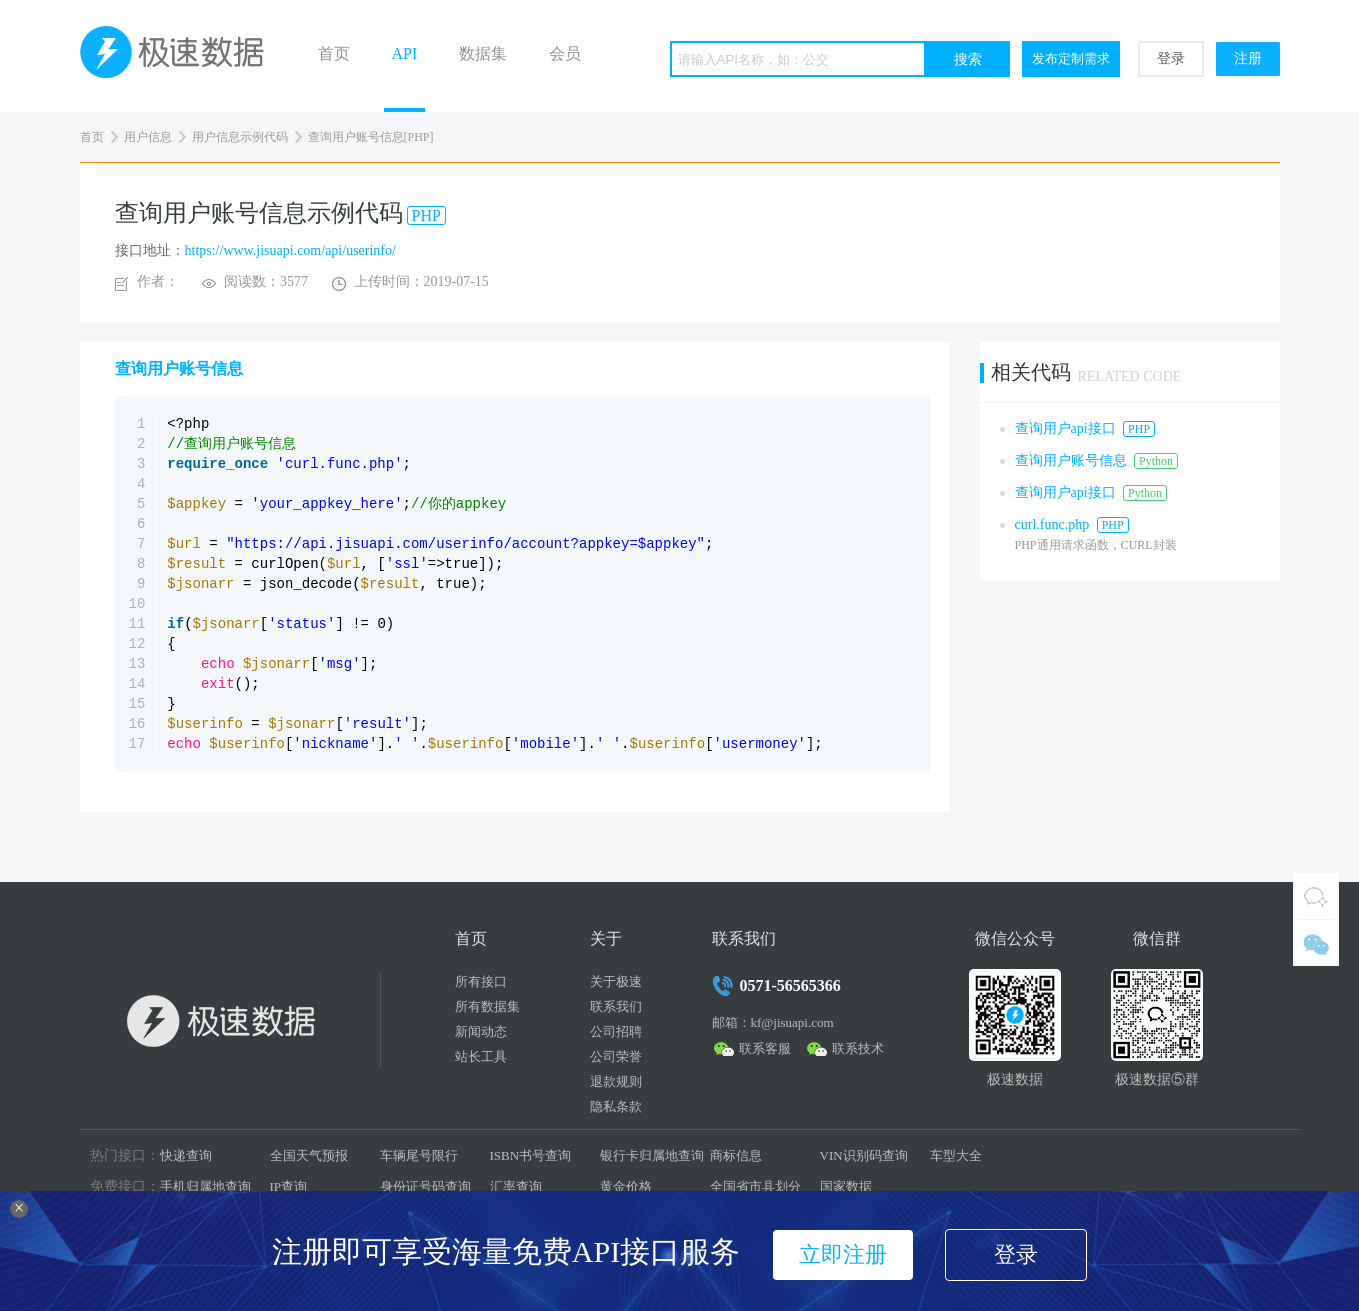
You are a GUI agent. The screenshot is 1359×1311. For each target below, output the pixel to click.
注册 (1248, 58)
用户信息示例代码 (240, 137)
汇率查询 (516, 1186)
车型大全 (956, 1155)
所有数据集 (487, 1006)
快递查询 (186, 1155)
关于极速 (616, 981)
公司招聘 (616, 1031)
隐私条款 (616, 1106)
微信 (1316, 943)
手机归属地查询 (205, 1186)
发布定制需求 (1071, 58)
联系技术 (858, 1048)
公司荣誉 (616, 1056)
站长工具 (481, 1056)
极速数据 (180, 56)
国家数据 (846, 1186)
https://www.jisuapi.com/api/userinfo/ (290, 250)
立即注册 (843, 1254)
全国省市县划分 (755, 1186)
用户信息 (148, 137)
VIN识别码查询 (864, 1155)
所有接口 (481, 981)
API (405, 53)
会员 (565, 53)
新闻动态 (481, 1031)
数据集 (483, 53)
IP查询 (289, 1186)
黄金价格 (626, 1186)
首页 (334, 53)
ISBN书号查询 (531, 1155)
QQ (1316, 896)
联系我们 (616, 1006)
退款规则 (616, 1081)
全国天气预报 (309, 1155)
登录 (1171, 58)
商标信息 (736, 1155)
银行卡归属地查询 (652, 1155)
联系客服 (765, 1048)
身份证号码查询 (425, 1186)
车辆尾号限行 (419, 1155)
